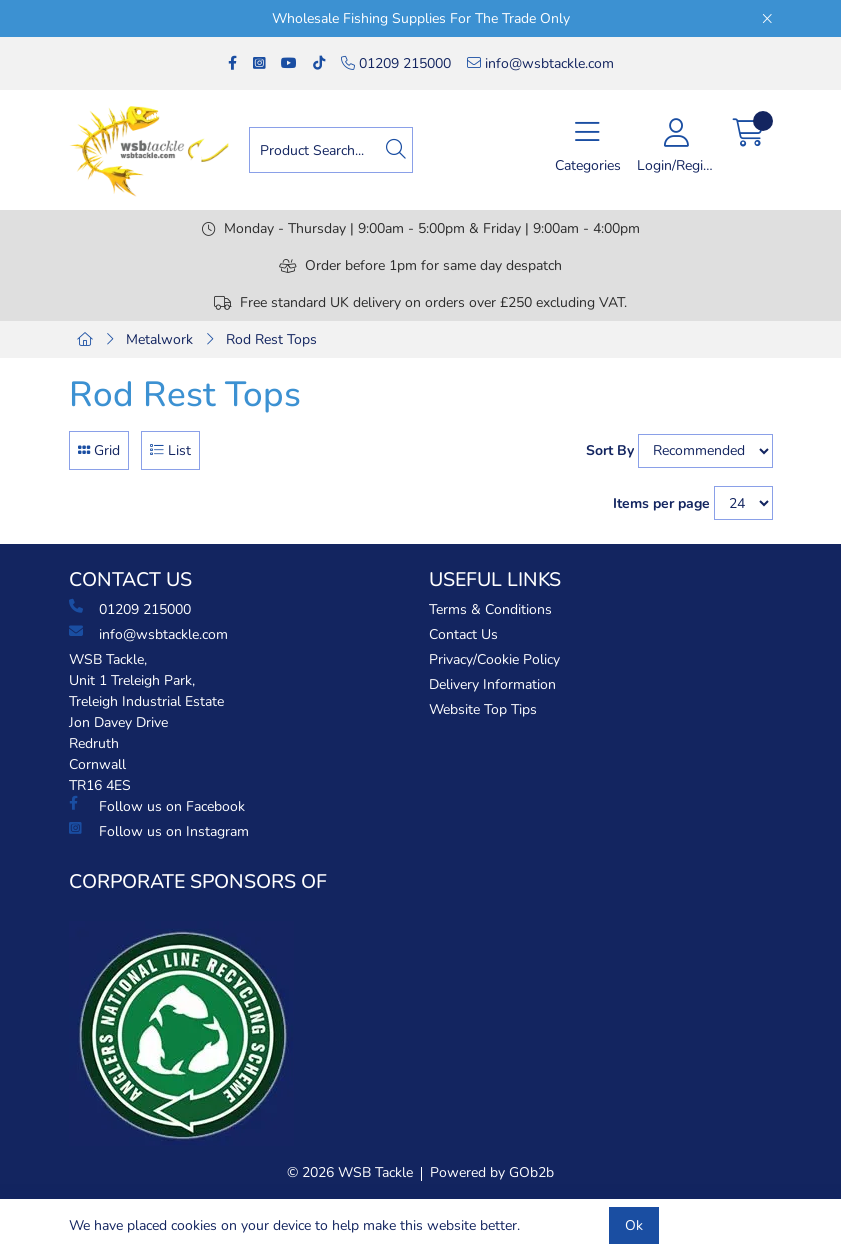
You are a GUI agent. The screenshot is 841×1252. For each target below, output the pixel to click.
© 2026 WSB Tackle (350, 1172)
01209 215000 (396, 63)
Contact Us (463, 634)
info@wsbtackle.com (540, 63)
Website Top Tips (483, 709)
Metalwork (159, 339)
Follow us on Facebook (157, 806)
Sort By (610, 450)
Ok (634, 1225)
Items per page (661, 503)
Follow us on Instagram (159, 831)
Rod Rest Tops (271, 339)
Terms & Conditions (490, 609)
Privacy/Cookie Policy (494, 659)
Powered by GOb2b (492, 1172)
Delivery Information (492, 684)
